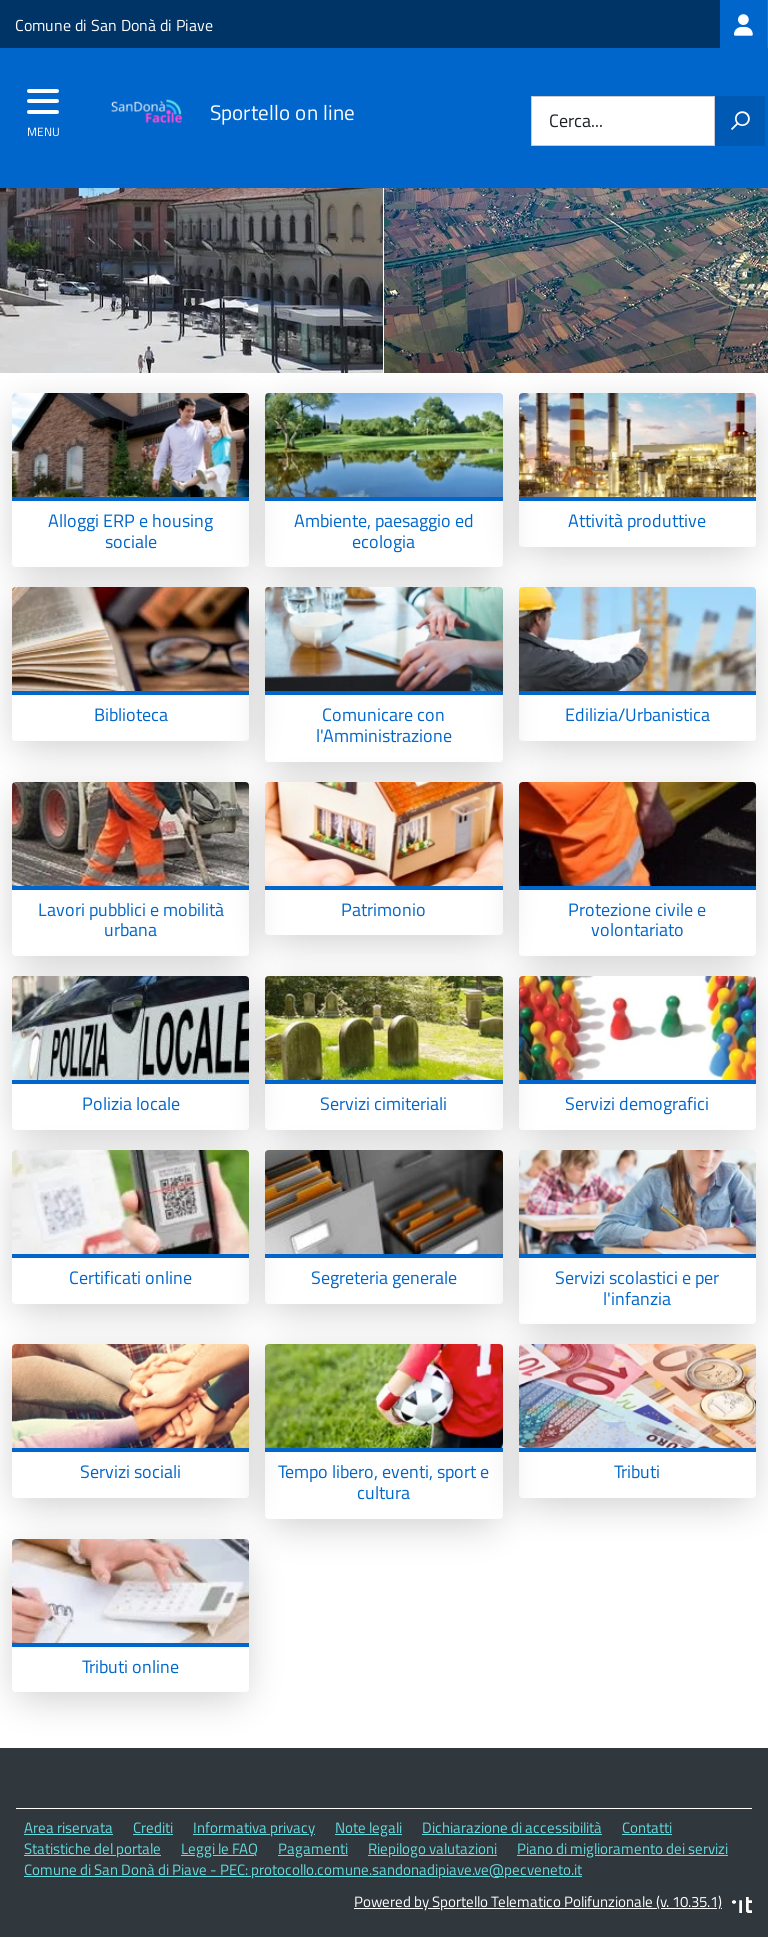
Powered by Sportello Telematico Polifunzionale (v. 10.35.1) (538, 1901)
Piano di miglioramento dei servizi (622, 1848)
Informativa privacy (254, 1827)
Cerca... (576, 121)
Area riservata (68, 1827)
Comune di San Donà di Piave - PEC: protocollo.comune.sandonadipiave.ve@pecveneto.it (303, 1869)
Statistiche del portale (92, 1848)
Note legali (368, 1827)
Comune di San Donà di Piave (114, 25)
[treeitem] (744, 24)
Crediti (153, 1827)
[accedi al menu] (43, 108)
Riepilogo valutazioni (432, 1848)
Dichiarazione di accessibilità (512, 1827)
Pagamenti (313, 1848)
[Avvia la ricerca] (740, 121)
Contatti (647, 1827)
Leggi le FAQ (219, 1848)
